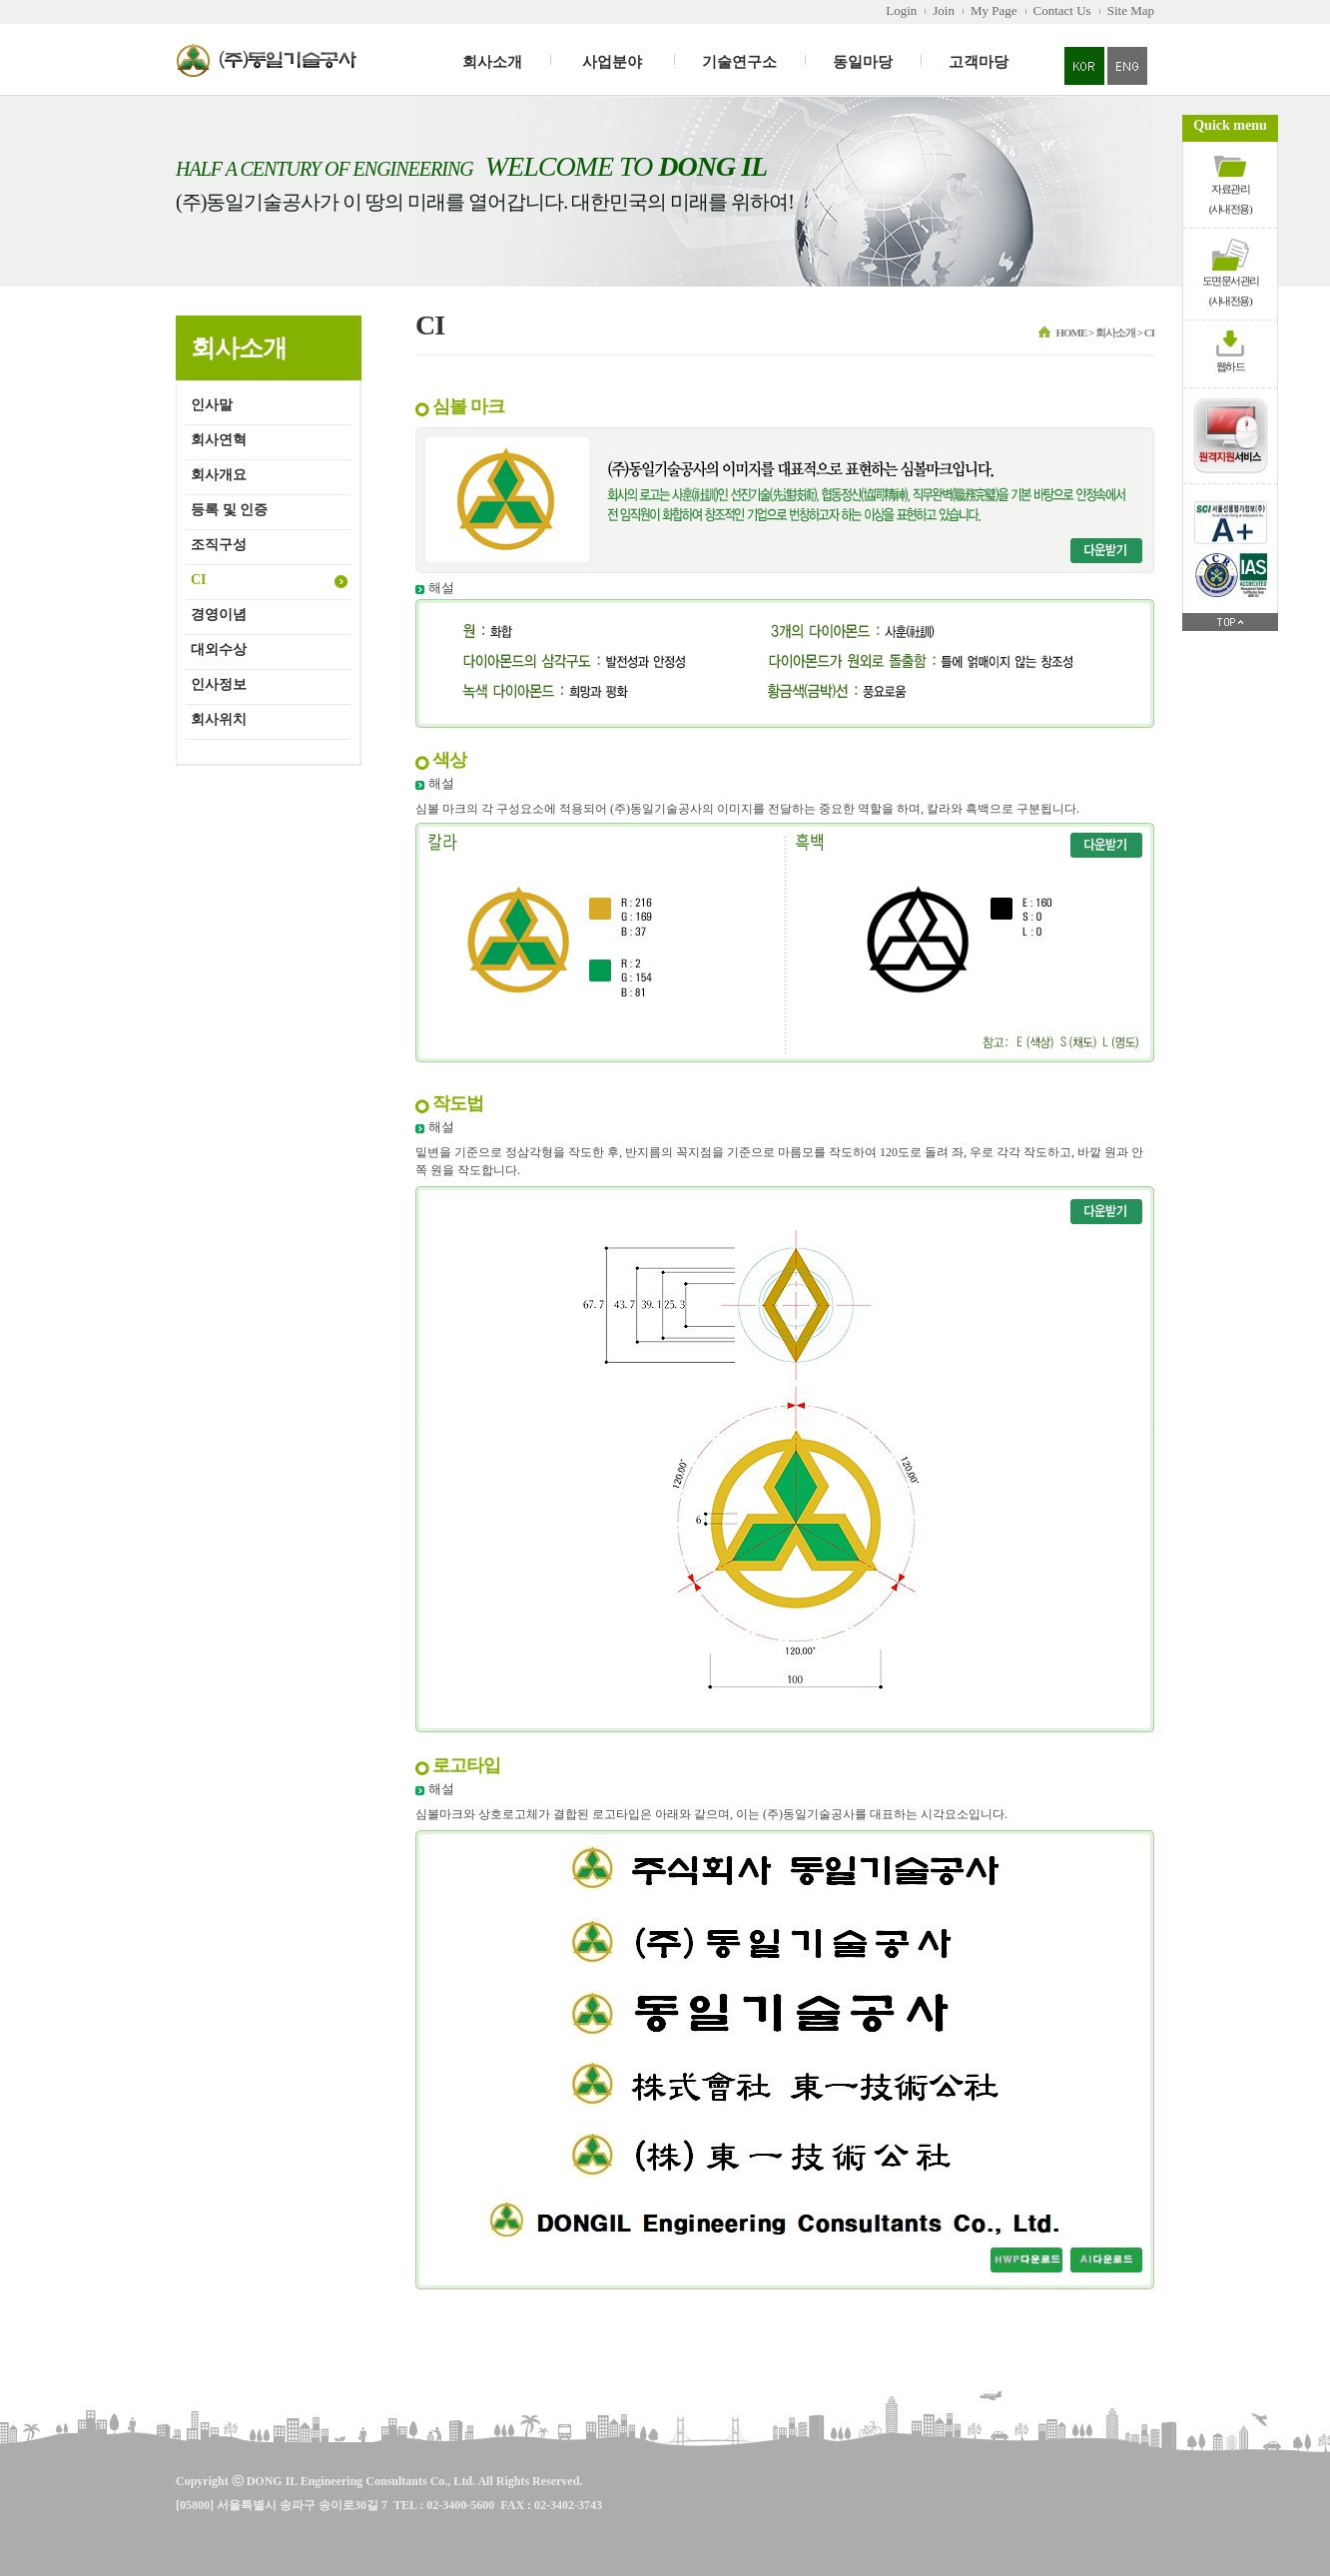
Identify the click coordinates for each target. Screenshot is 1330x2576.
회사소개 (492, 62)
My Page (994, 10)
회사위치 (219, 719)
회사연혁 (219, 439)
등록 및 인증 (229, 509)
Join (944, 10)
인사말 (212, 404)
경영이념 (219, 614)
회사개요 (219, 474)
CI (199, 579)
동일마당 (863, 62)
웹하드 (1230, 366)
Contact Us (1062, 10)
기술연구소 (739, 62)
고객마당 (978, 62)
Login (901, 10)
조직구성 (219, 544)
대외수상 (219, 649)
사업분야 (612, 62)
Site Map (1130, 10)
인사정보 (219, 684)
